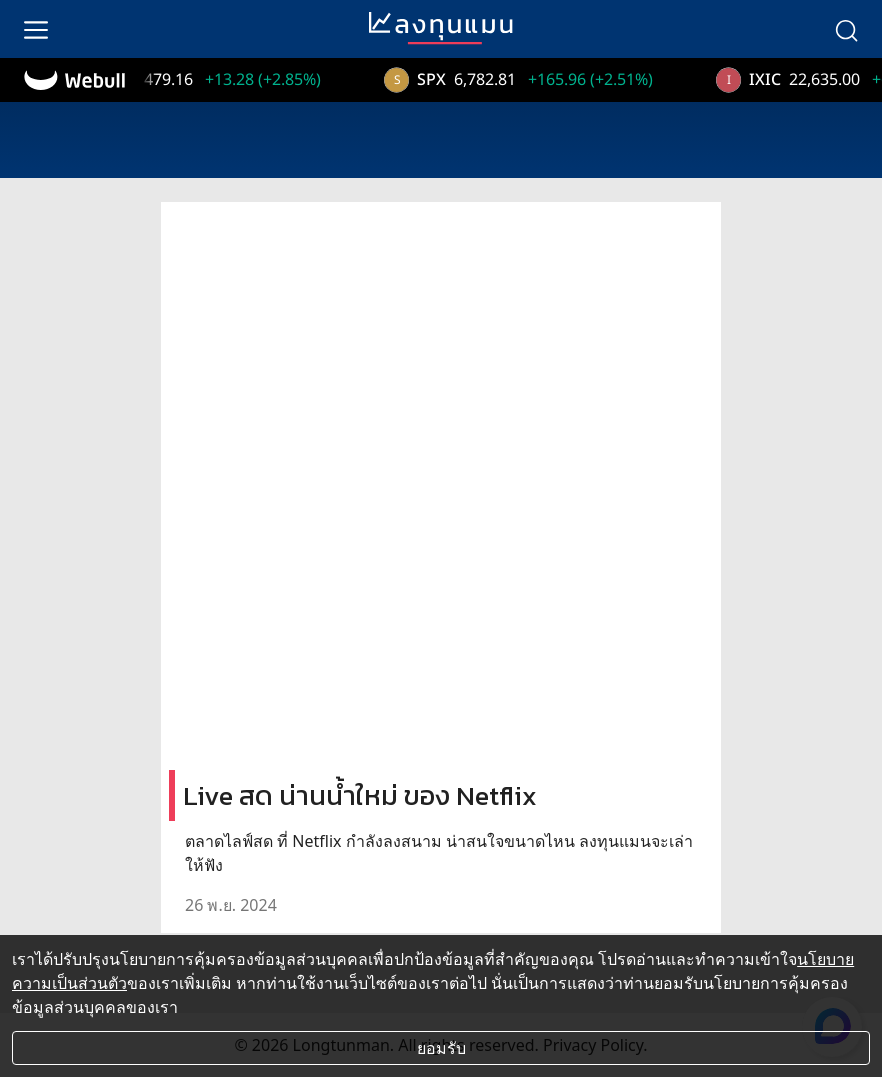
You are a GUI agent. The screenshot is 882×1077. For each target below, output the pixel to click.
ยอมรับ (441, 1048)
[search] (846, 29)
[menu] (36, 29)
